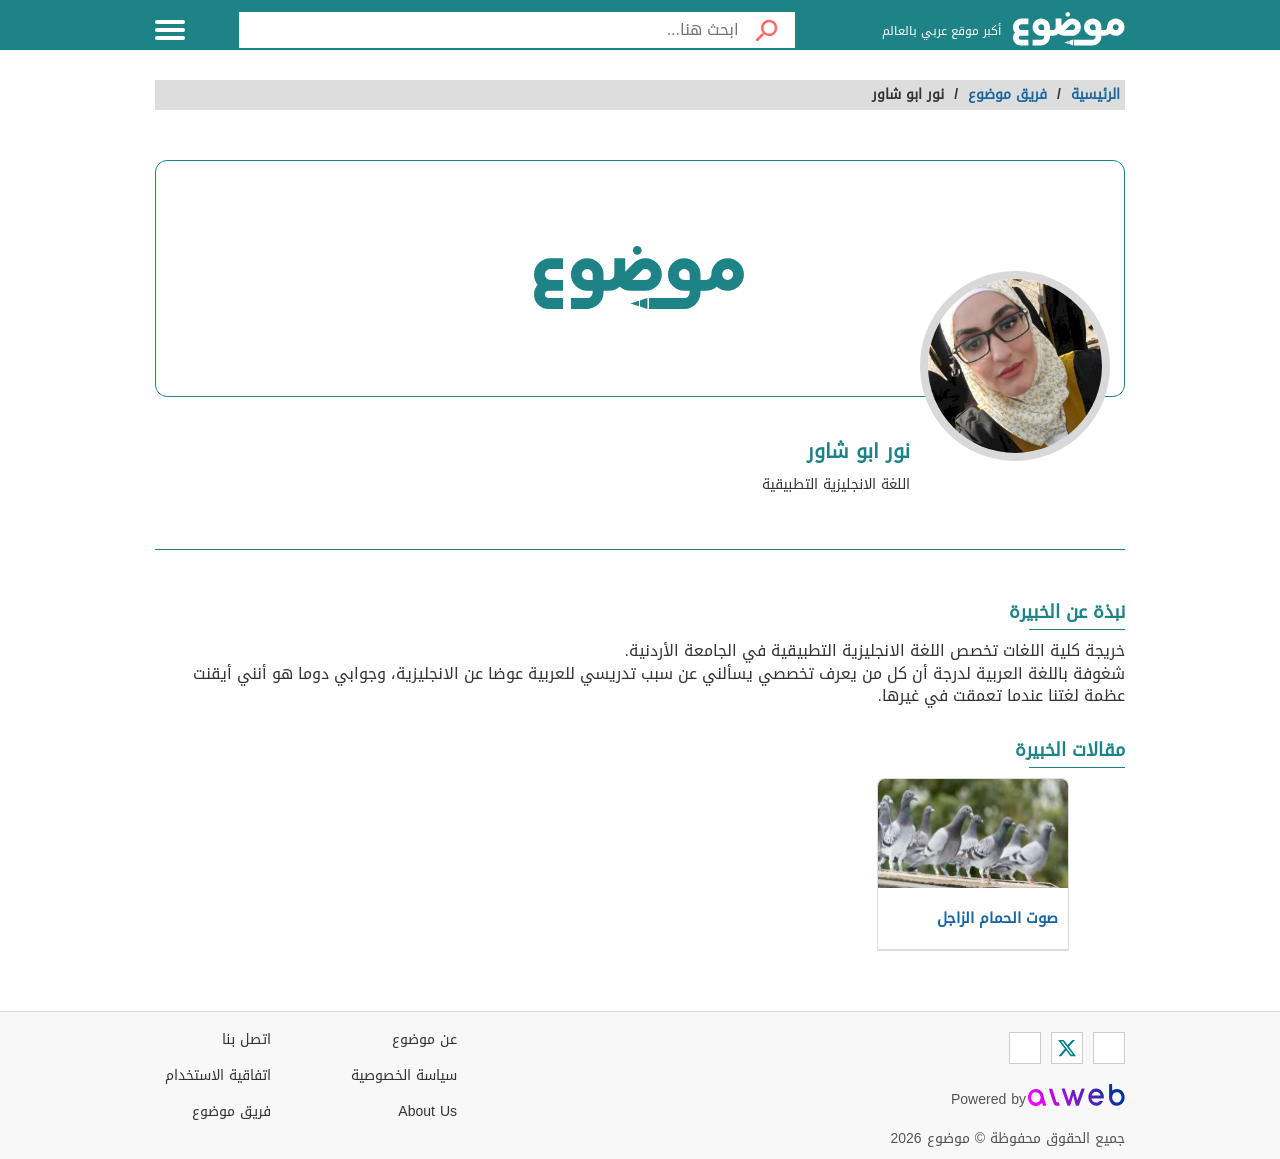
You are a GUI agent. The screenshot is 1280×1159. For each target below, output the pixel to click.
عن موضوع (424, 1039)
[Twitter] (1067, 1048)
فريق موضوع (231, 1111)
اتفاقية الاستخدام (218, 1075)
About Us (427, 1111)
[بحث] (767, 30)
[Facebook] (1109, 1048)
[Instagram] (1025, 1048)
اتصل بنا (246, 1039)
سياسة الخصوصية (404, 1075)
